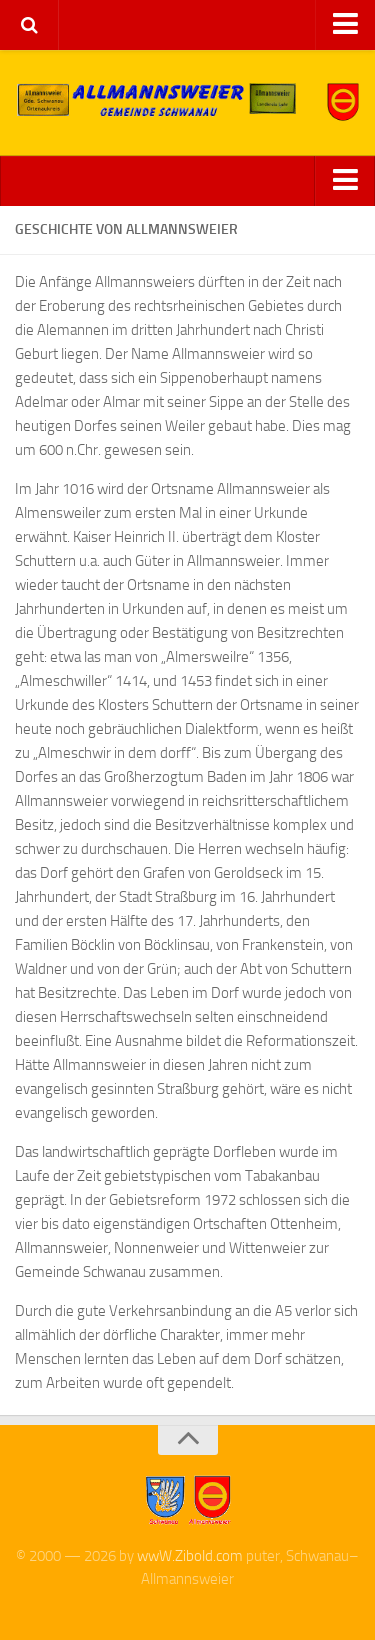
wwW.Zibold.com (190, 1556)
